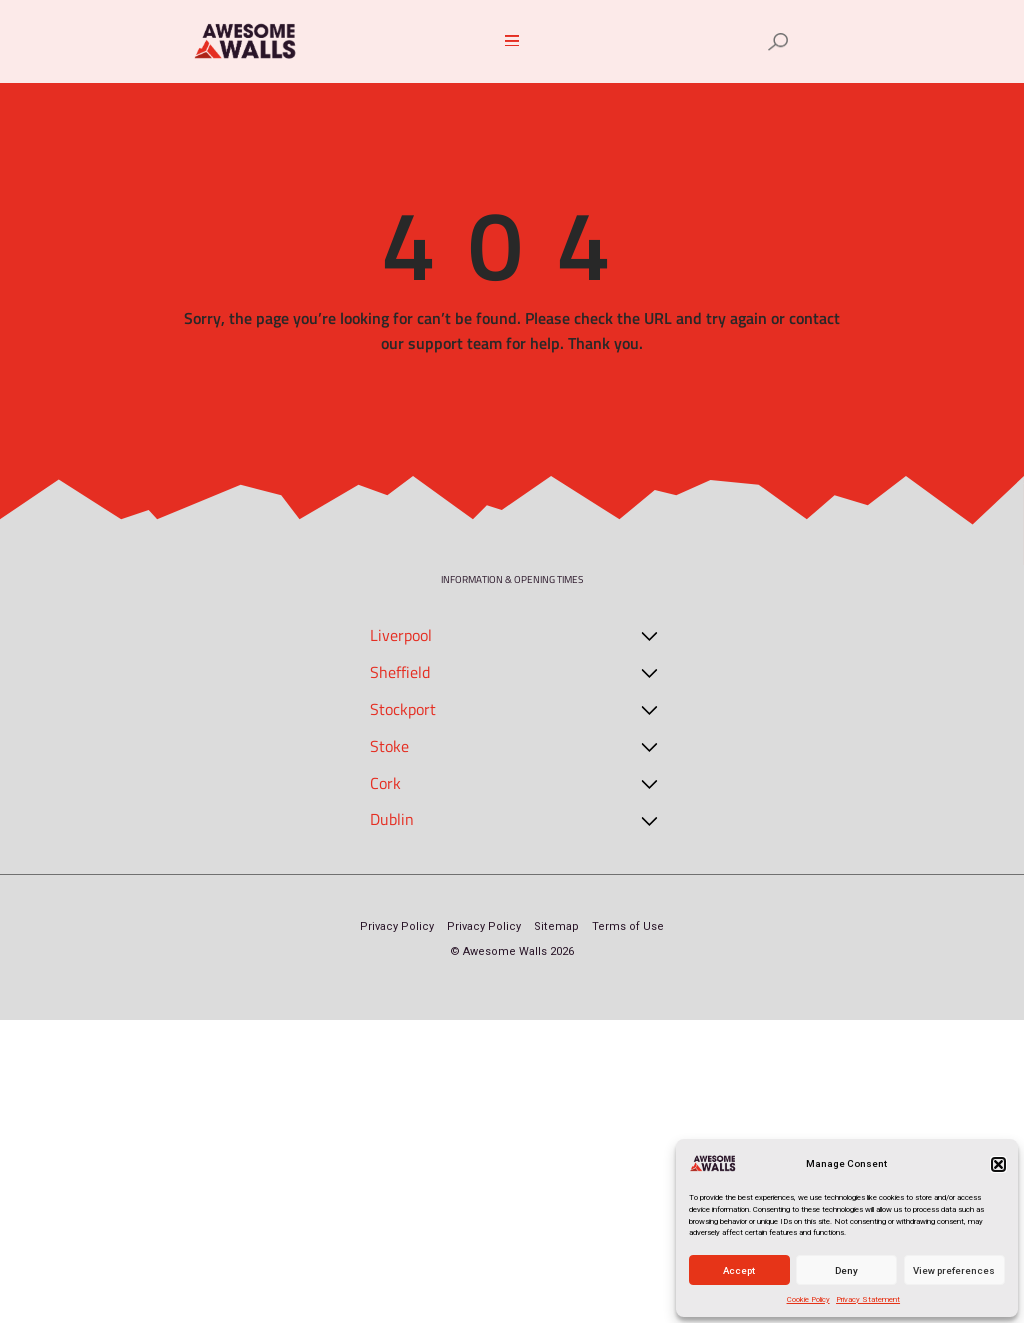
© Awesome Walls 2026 (512, 951)
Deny (846, 1270)
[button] (998, 1164)
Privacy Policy (397, 926)
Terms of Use (628, 926)
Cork (385, 783)
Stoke (389, 746)
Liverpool (401, 635)
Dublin (392, 819)
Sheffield (400, 672)
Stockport (403, 709)
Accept (739, 1270)
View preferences (954, 1270)
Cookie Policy (808, 1299)
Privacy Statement (868, 1299)
